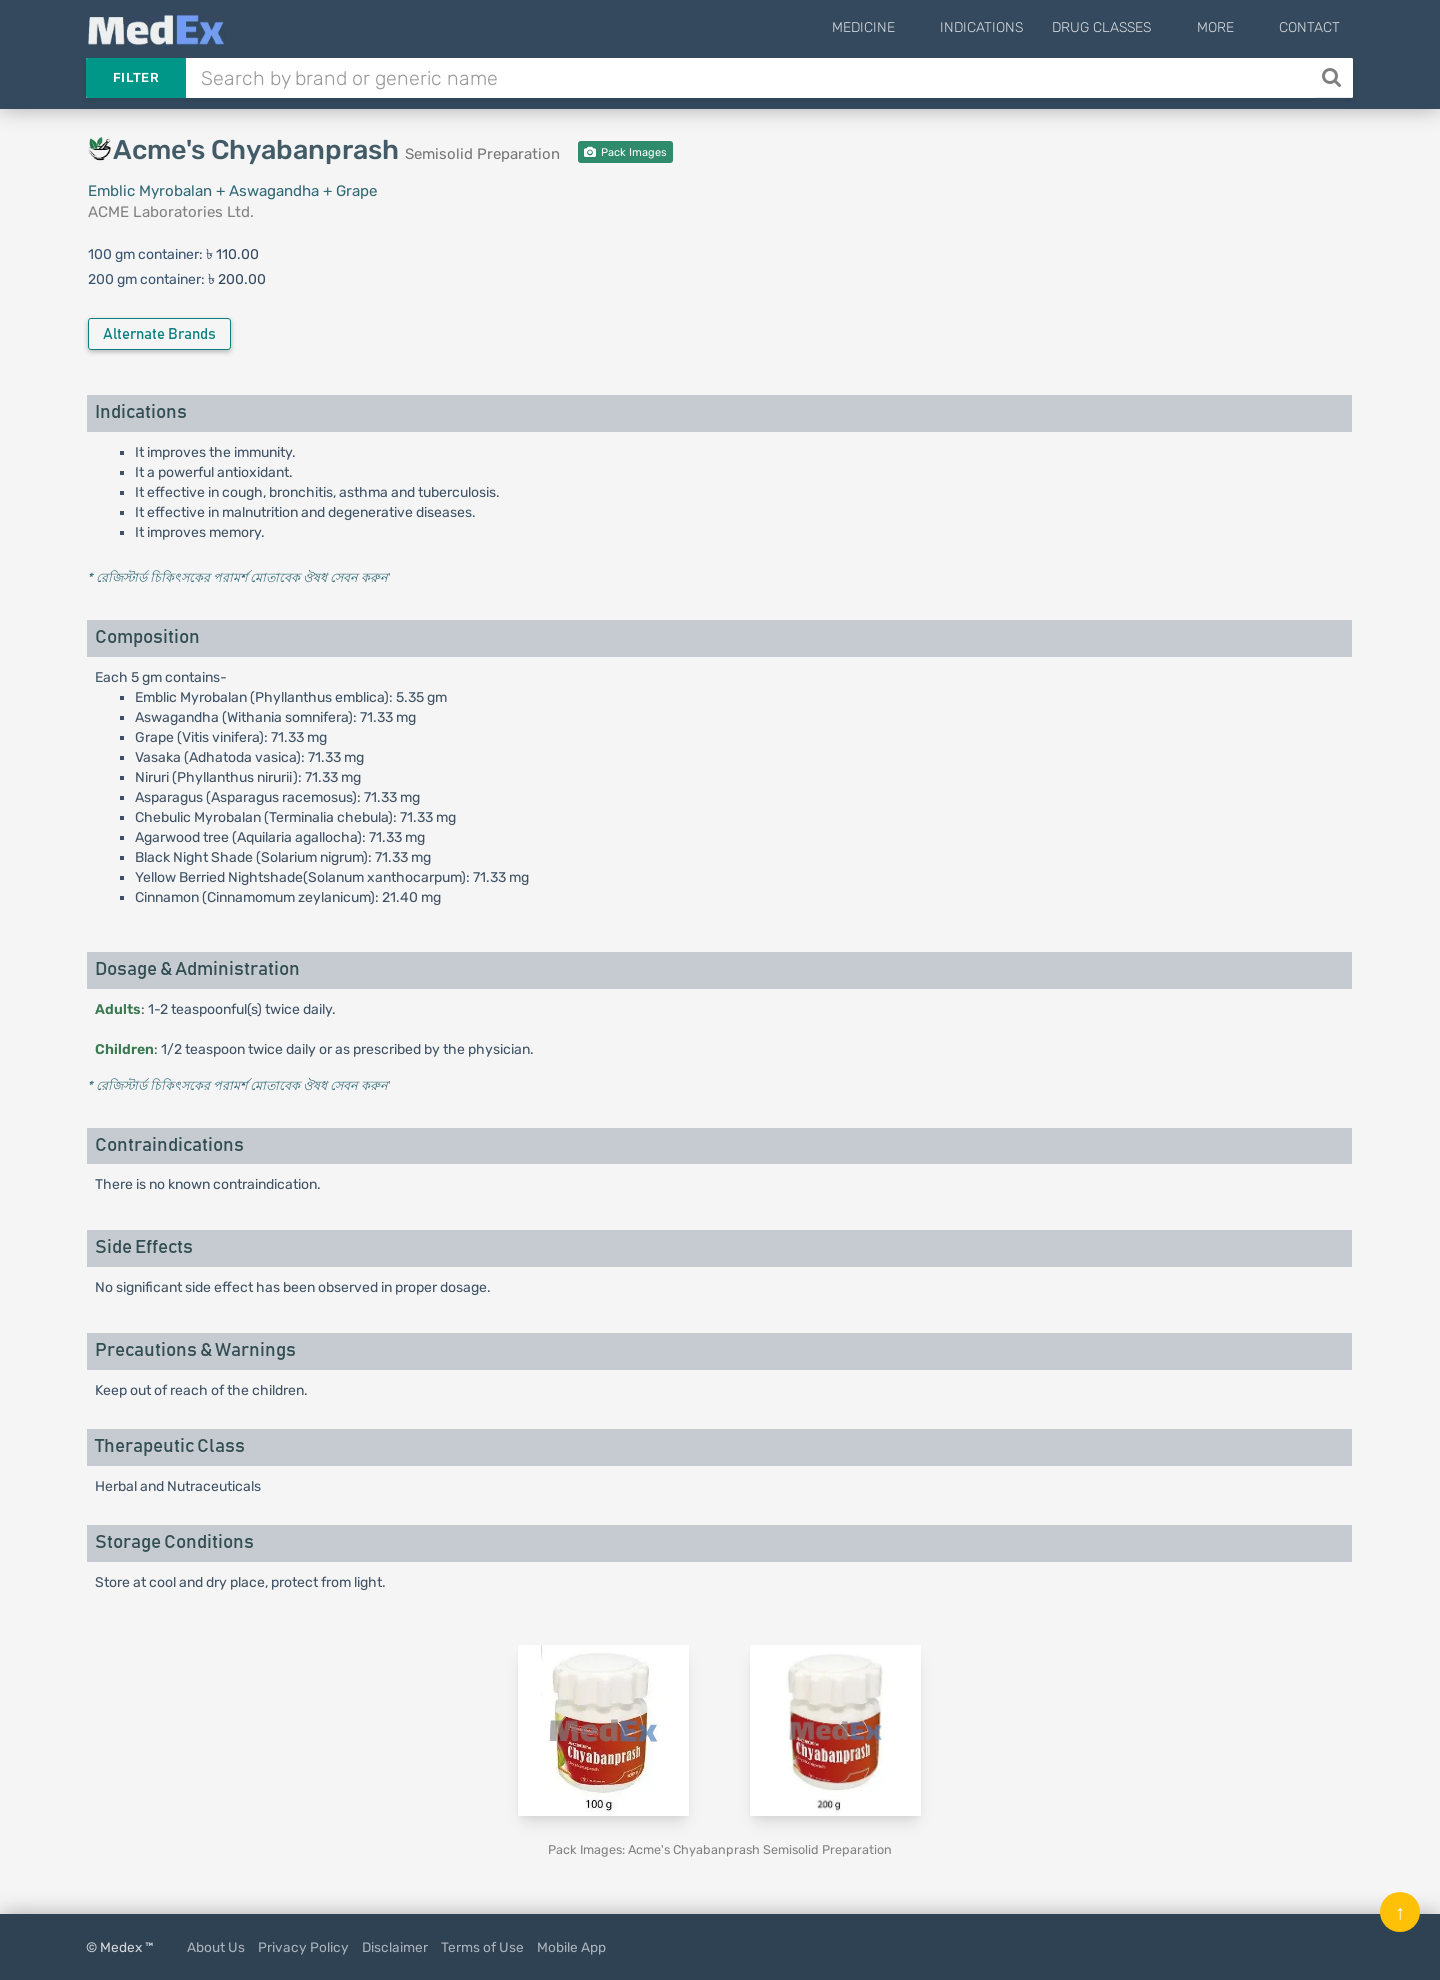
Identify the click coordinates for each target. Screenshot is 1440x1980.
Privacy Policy (303, 1947)
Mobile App (571, 1947)
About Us (216, 1947)
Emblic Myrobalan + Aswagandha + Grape (232, 191)
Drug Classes (1134, 27)
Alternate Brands (159, 334)
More (1231, 27)
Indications (1014, 27)
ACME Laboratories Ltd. (171, 212)
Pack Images (625, 152)
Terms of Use (482, 1947)
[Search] (1333, 78)
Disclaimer (395, 1947)
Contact (1309, 27)
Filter (136, 77)
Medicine (912, 27)
